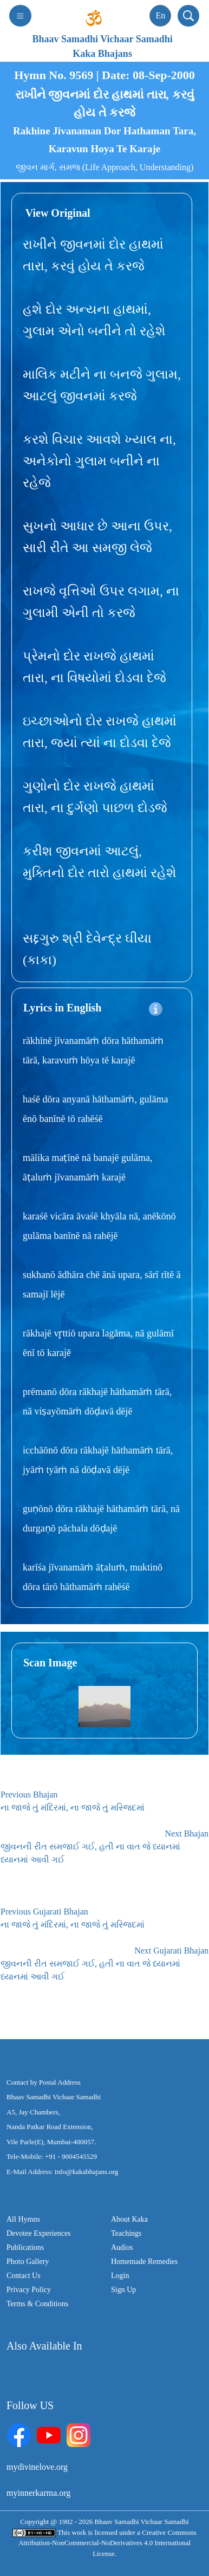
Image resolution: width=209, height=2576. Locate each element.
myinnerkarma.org (38, 2492)
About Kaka (129, 2219)
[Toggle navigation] (20, 16)
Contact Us (23, 2276)
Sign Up (123, 2290)
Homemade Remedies (144, 2261)
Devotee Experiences (38, 2233)
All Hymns (23, 2219)
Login (120, 2276)
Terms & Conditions (37, 2304)
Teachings (126, 2233)
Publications (25, 2247)
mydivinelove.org (37, 2466)
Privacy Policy (28, 2290)
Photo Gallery (27, 2261)
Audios (122, 2247)
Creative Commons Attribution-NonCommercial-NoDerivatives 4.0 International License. (107, 2543)
